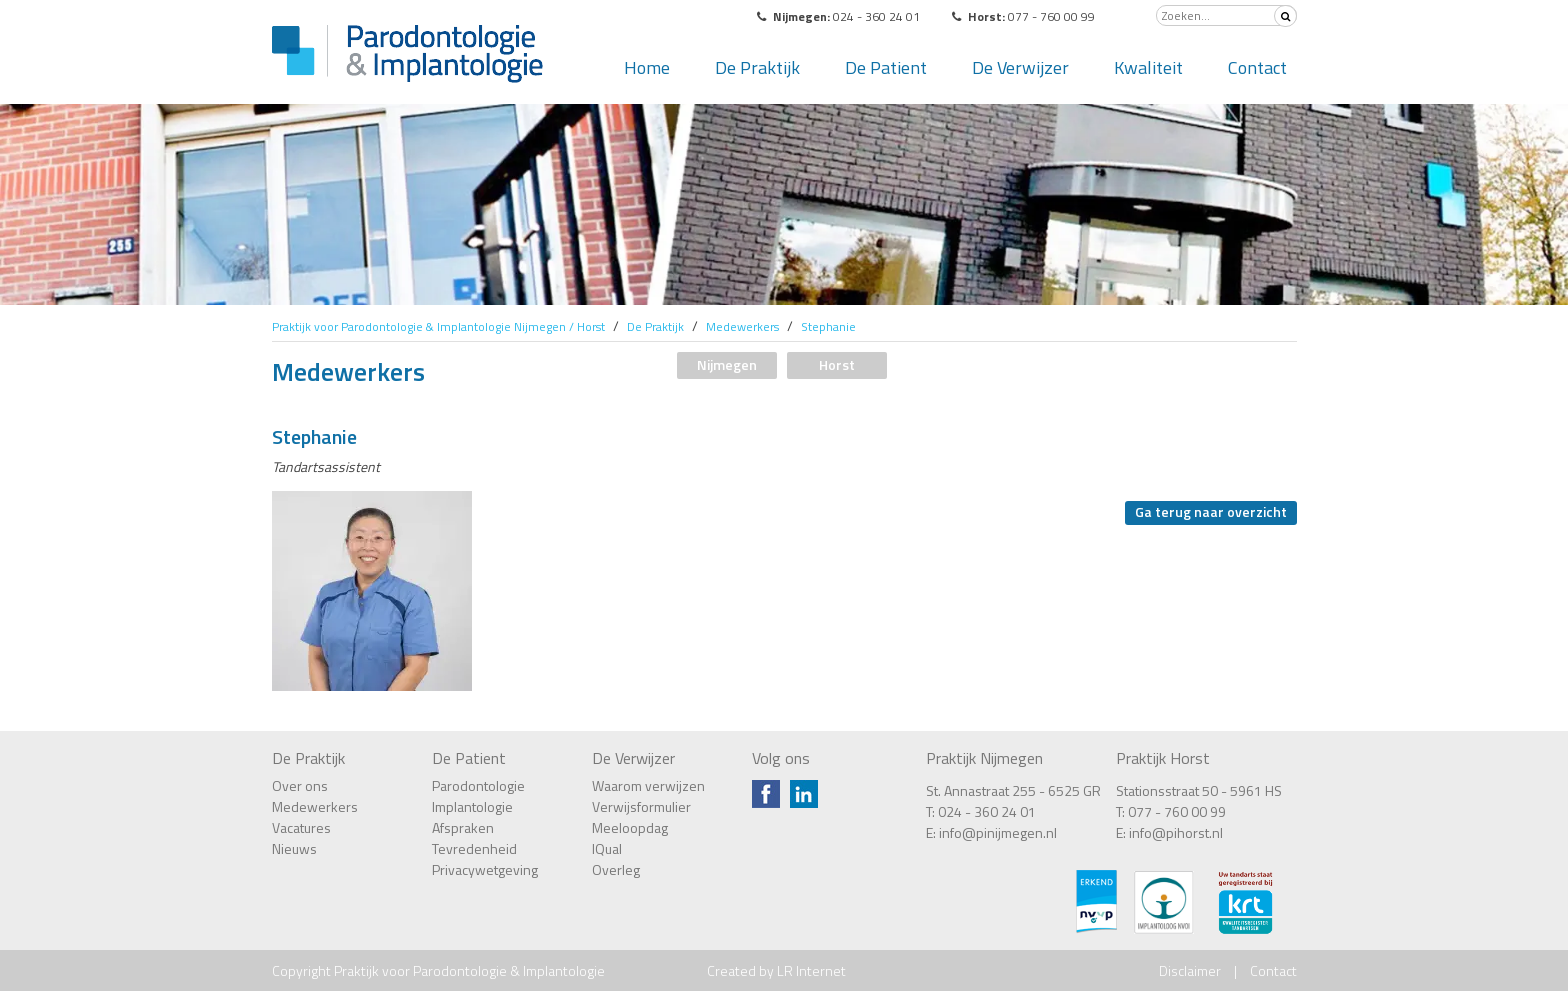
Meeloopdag (630, 827)
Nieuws (294, 848)
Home (647, 67)
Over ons (300, 785)
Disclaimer (1190, 970)
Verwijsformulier (641, 806)
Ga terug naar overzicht (1211, 511)
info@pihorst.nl (1176, 832)
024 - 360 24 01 (987, 811)
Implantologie (472, 806)
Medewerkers (315, 806)
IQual (607, 848)
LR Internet (811, 970)
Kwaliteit (1148, 67)
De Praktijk (757, 67)
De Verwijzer (1020, 67)
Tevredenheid (474, 848)
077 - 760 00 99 (1177, 811)
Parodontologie (478, 785)
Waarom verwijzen (648, 785)
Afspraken (463, 827)
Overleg (616, 869)
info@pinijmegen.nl (998, 832)
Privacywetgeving (485, 869)
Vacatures (301, 827)
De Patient (886, 67)
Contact (1257, 67)
